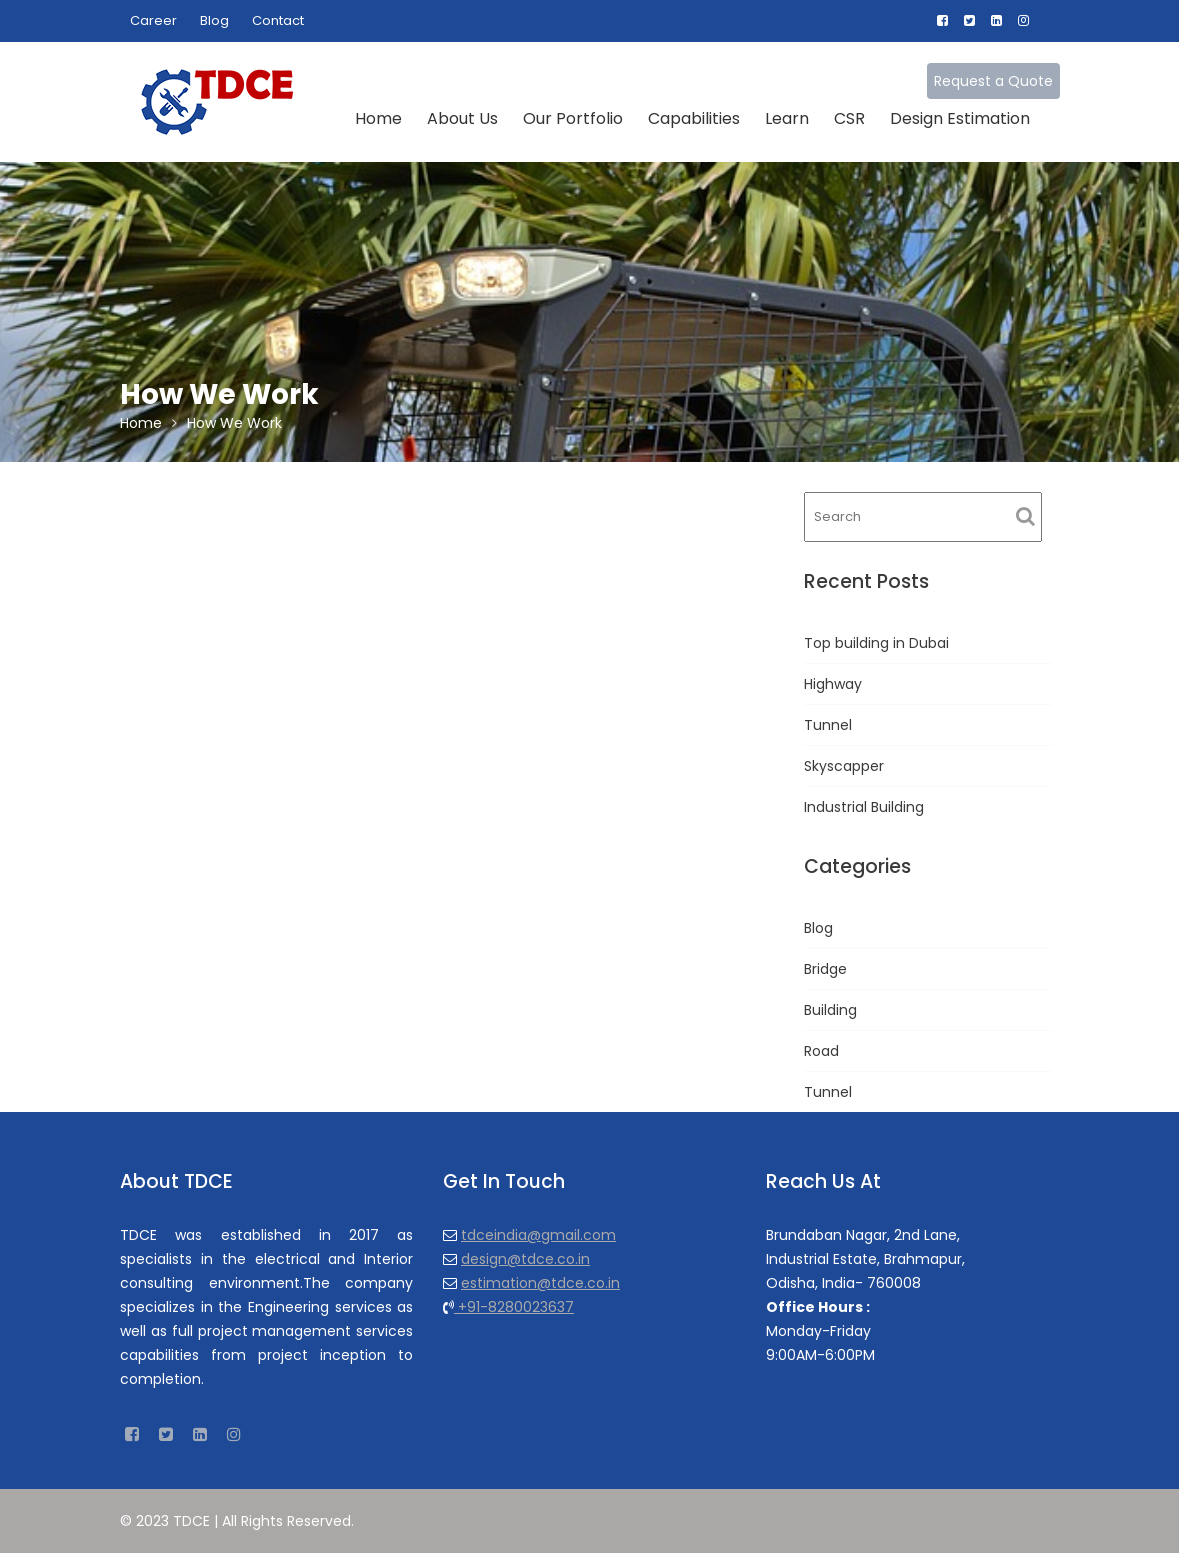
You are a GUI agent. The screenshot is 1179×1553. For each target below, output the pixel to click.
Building (830, 1010)
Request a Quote (993, 81)
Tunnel (828, 725)
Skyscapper (844, 766)
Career (153, 20)
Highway (833, 684)
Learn (787, 118)
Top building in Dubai (876, 643)
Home (378, 118)
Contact (278, 20)
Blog (214, 20)
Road (821, 1051)
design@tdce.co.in (526, 1258)
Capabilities (694, 118)
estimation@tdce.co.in (541, 1282)
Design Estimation (960, 118)
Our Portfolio (573, 118)
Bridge (825, 969)
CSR (849, 118)
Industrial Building (864, 807)
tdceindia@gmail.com (539, 1235)
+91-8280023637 (515, 1306)
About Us (462, 118)
